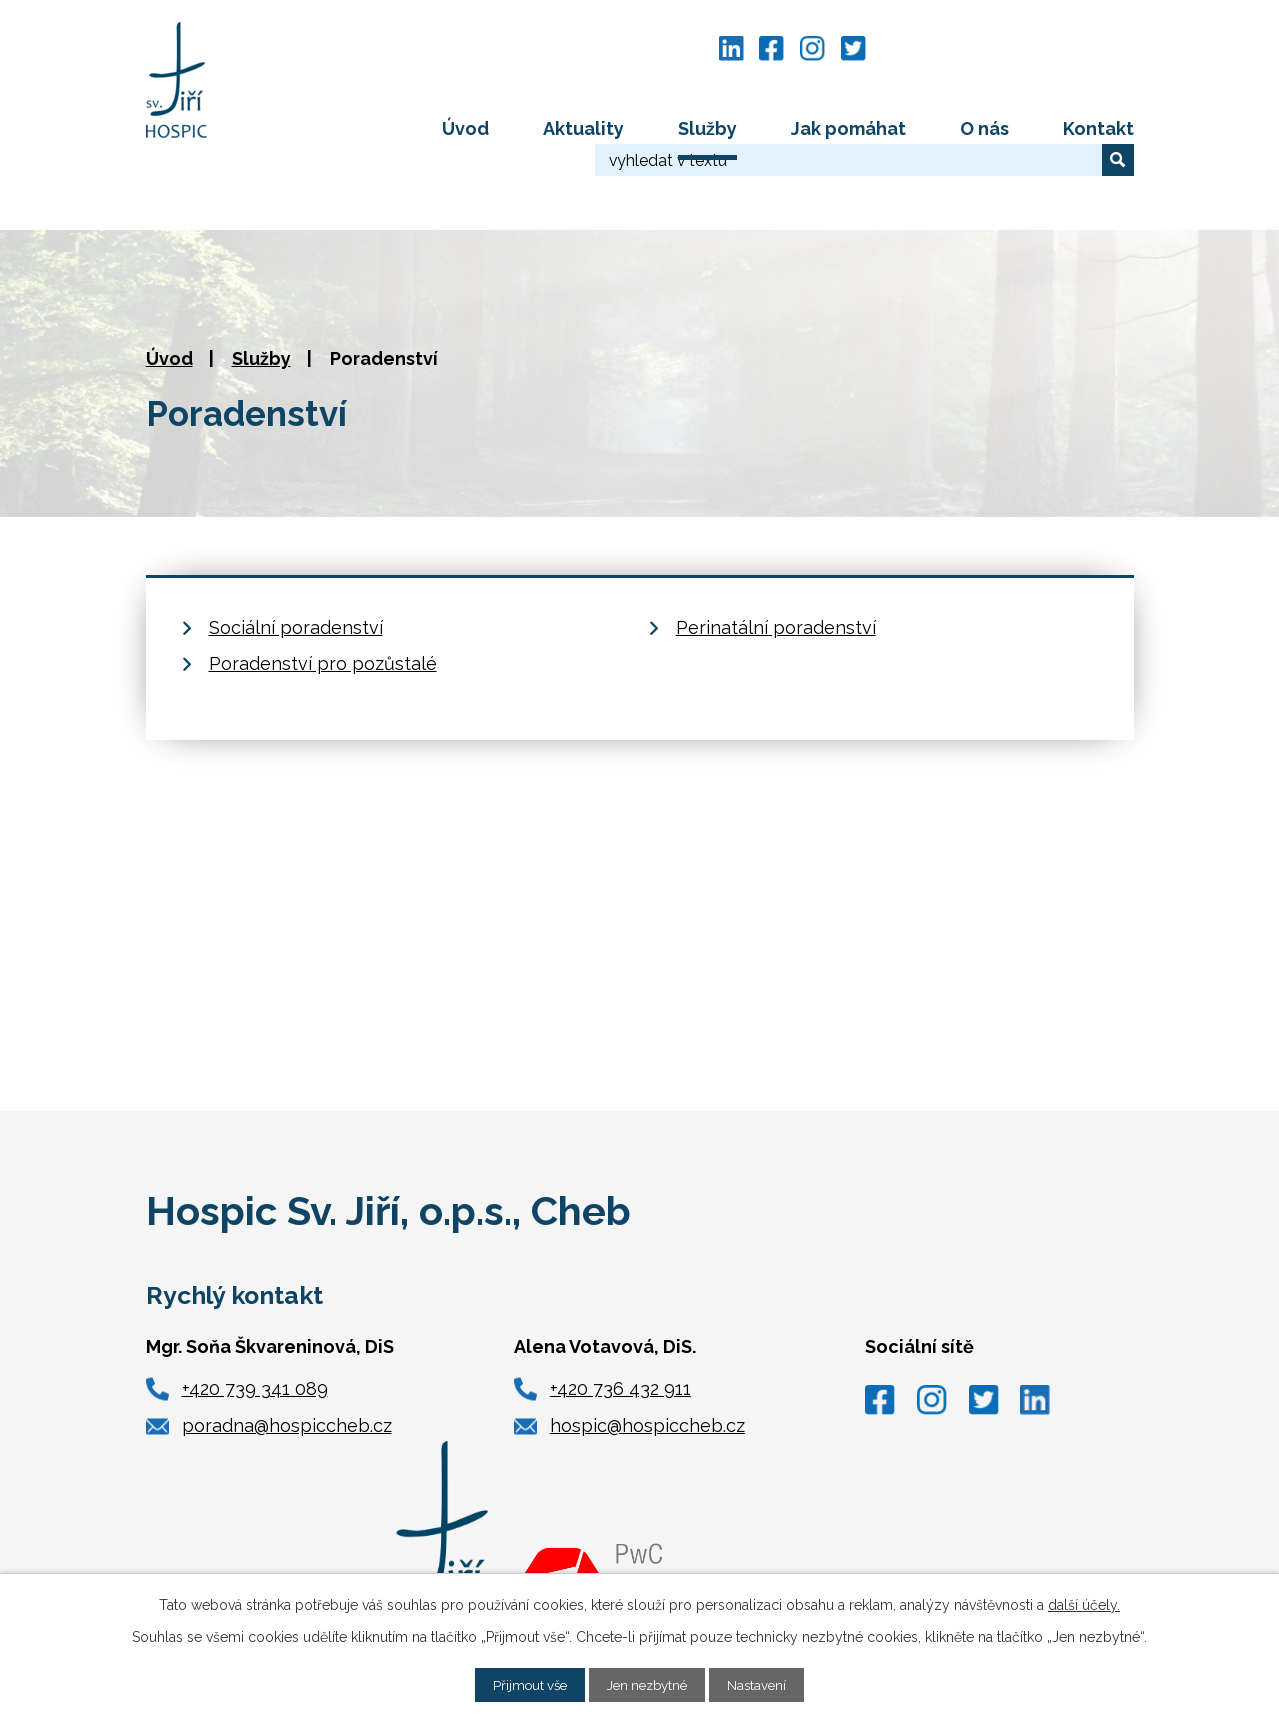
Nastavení (763, 1684)
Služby (707, 128)
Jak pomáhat (848, 128)
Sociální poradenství (296, 556)
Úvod (465, 128)
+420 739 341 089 (255, 1317)
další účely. (1084, 1604)
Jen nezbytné (649, 1684)
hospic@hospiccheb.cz (647, 1355)
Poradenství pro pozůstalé (323, 592)
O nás (984, 128)
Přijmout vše (525, 1684)
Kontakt (1098, 128)
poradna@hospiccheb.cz (287, 1355)
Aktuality (583, 128)
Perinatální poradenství (776, 556)
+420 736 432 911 (620, 1317)
